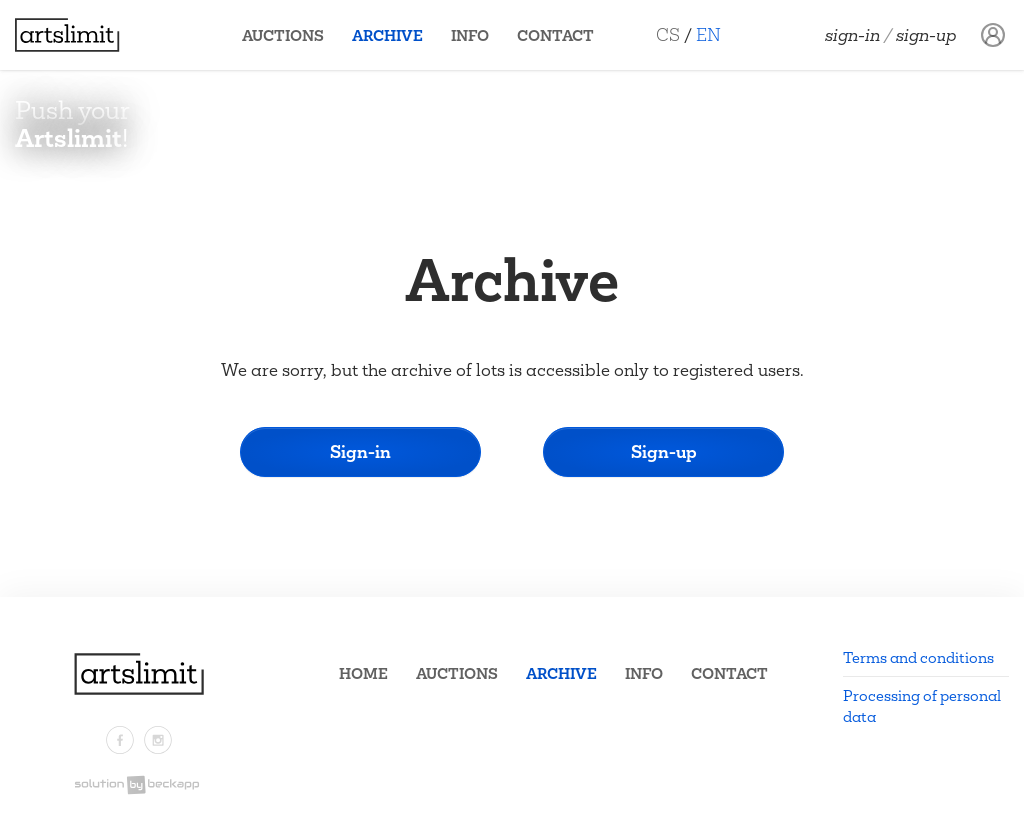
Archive (387, 35)
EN (708, 34)
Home (363, 673)
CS (668, 34)
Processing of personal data (922, 706)
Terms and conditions (918, 657)
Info (470, 35)
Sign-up (926, 35)
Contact (555, 35)
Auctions (283, 35)
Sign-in (852, 35)
